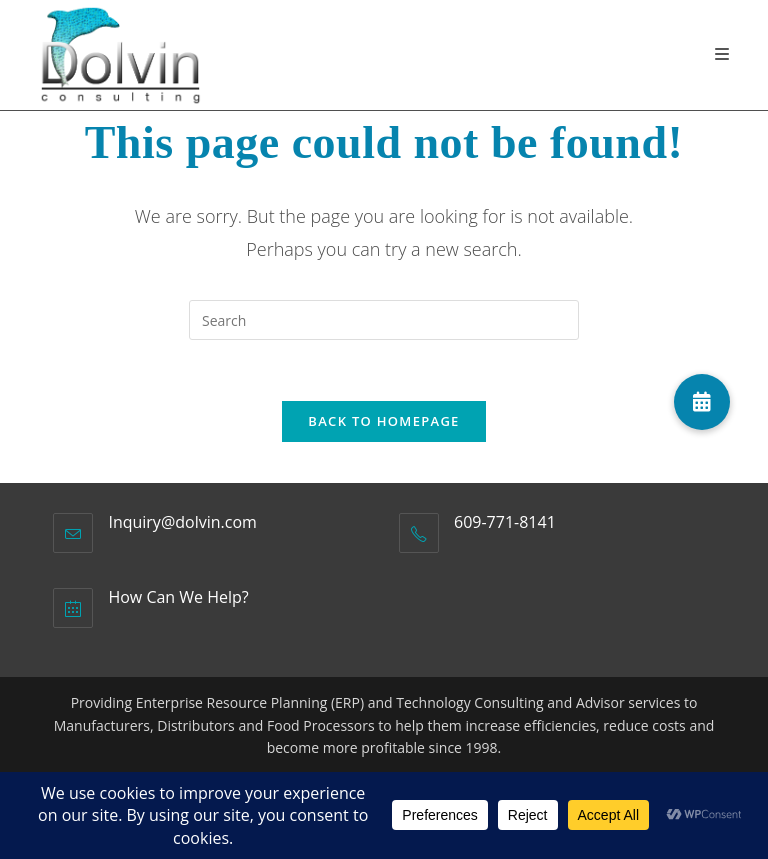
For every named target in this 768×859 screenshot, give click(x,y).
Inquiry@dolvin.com (182, 522)
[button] (702, 402)
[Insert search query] (384, 320)
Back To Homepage (383, 421)
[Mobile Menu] (722, 54)
